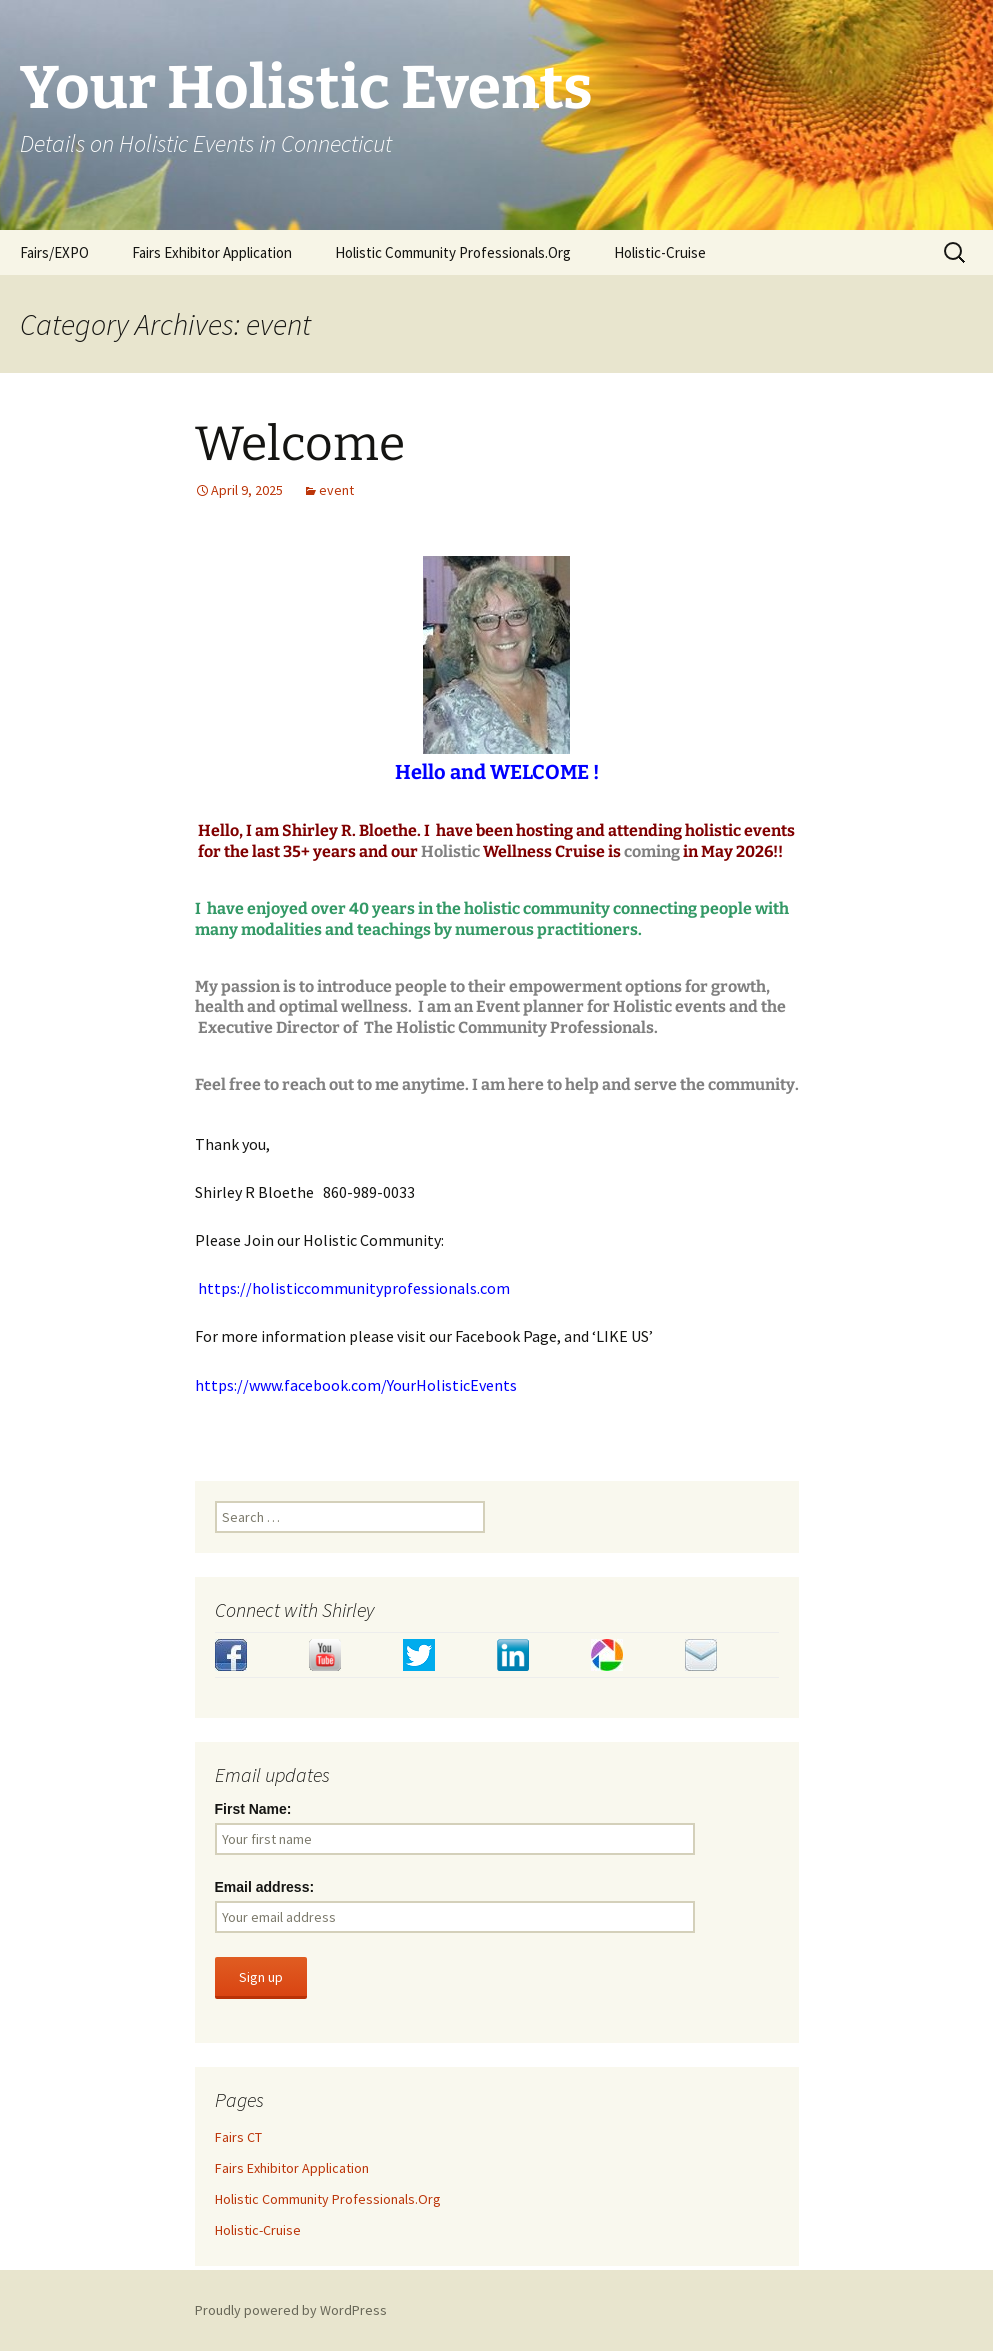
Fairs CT (238, 2137)
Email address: (265, 1887)
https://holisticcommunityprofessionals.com (354, 1288)
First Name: (253, 1809)
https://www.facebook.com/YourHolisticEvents (356, 1385)
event (336, 490)
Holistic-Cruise (660, 252)
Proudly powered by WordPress (291, 2310)
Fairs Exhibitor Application (212, 252)
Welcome (300, 444)
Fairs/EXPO (54, 252)
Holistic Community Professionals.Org (453, 252)
